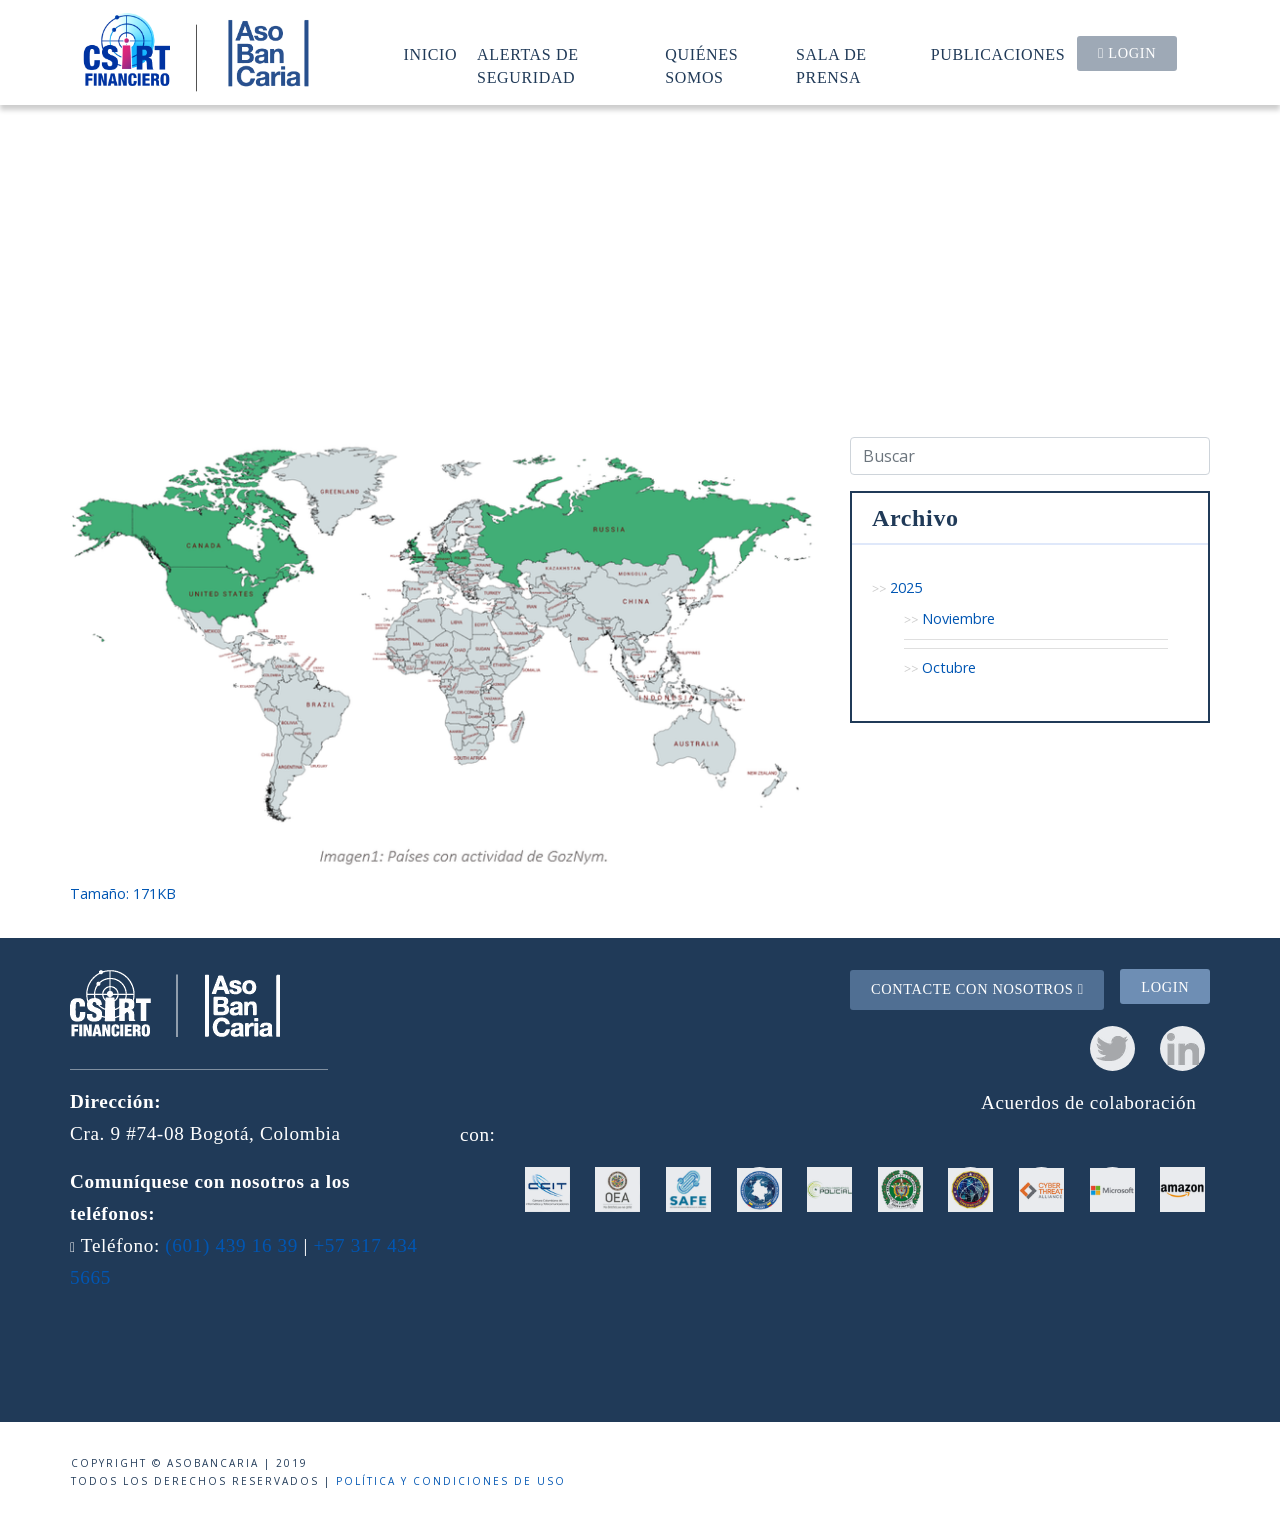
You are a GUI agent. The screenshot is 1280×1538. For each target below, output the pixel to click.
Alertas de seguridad (528, 65)
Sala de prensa (831, 65)
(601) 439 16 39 (231, 1245)
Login (1127, 53)
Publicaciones (998, 54)
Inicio (431, 54)
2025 (906, 587)
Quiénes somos (701, 65)
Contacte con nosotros (977, 989)
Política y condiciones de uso (451, 1481)
